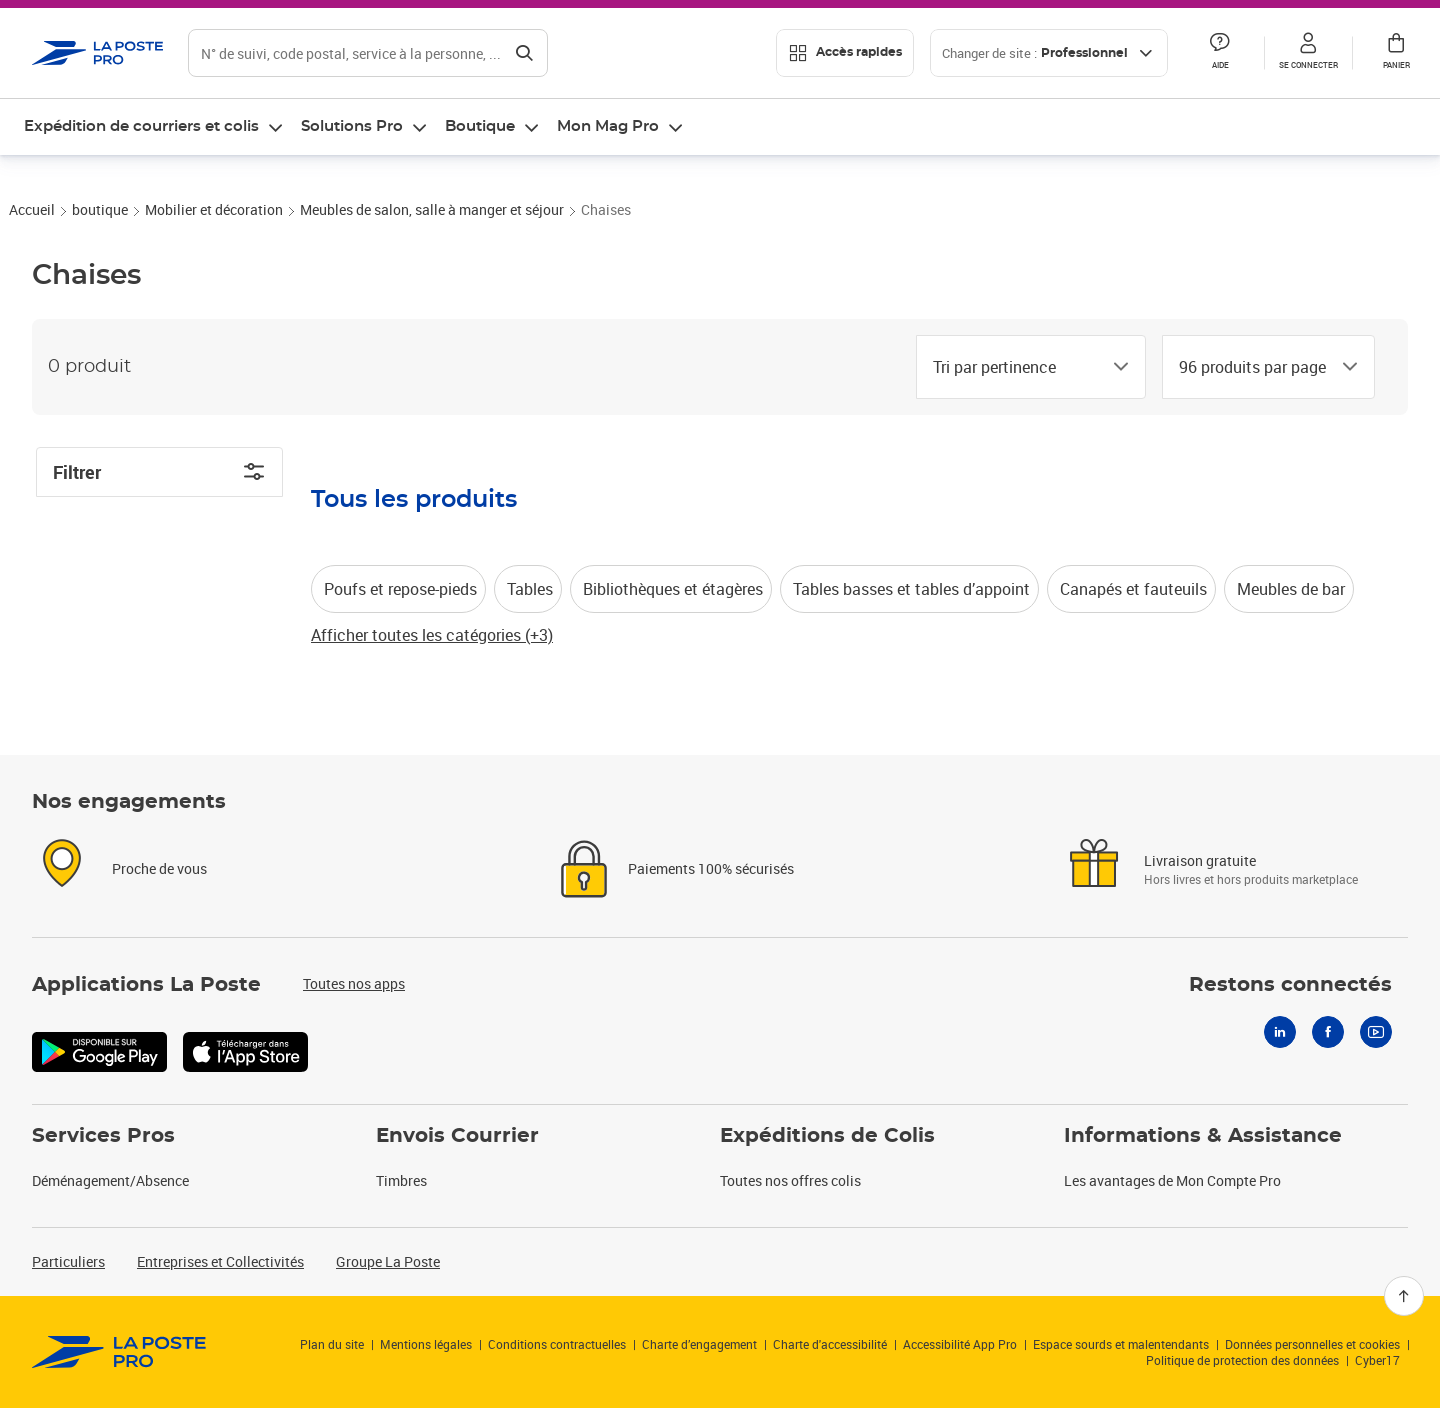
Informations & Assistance (1203, 1136)
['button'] (98, 53)
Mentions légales (426, 1344)
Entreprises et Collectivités (220, 1261)
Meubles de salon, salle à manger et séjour (432, 269)
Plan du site (332, 1344)
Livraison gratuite (1200, 860)
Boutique (480, 126)
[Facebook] (1328, 1032)
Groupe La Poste (388, 1261)
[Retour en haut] (1404, 1296)
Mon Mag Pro (608, 126)
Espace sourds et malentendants (1121, 1344)
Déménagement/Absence (110, 1180)
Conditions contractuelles (557, 1344)
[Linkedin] (1280, 1032)
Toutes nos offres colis (790, 1180)
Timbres (401, 1180)
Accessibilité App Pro (960, 1344)
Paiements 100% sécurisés (711, 868)
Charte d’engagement (699, 1344)
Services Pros (103, 1136)
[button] (1308, 53)
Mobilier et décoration (214, 269)
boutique (100, 269)
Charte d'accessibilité (830, 1344)
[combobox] (1015, 427)
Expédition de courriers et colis (141, 126)
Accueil (32, 269)
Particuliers (68, 1261)
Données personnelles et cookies (1312, 1344)
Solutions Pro (352, 126)
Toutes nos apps (354, 983)
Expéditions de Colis (827, 1136)
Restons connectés (1290, 985)
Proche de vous (159, 868)
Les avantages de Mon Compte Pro (1172, 1180)
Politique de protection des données (1242, 1360)
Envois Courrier (457, 1136)
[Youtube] (1376, 1032)
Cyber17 (1377, 1360)
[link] (119, 1352)
